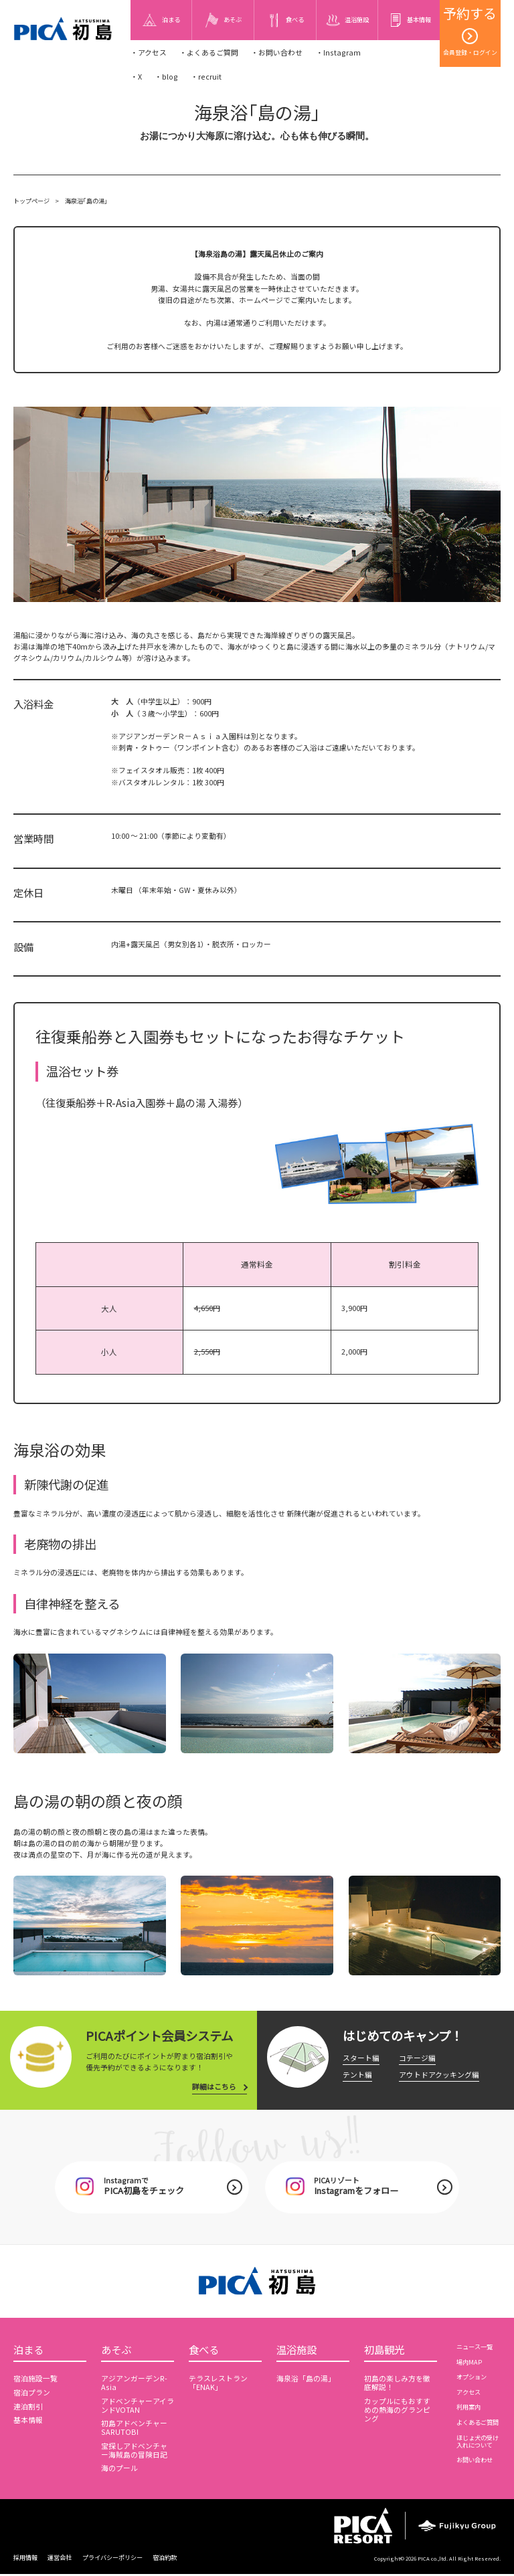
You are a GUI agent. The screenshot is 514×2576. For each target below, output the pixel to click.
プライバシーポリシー (112, 2559)
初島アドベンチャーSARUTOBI (134, 2429)
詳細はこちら (214, 2087)
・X (136, 77)
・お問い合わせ (277, 52)
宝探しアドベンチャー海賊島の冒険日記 (134, 2452)
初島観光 (384, 2351)
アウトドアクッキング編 (439, 2075)
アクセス (468, 2393)
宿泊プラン (31, 2394)
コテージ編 (417, 2058)
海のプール (119, 2470)
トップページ (31, 200)
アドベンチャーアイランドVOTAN (137, 2407)
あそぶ (116, 2351)
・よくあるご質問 (208, 52)
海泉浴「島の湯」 (305, 2380)
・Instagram (338, 52)
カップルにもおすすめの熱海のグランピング (397, 2411)
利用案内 (468, 2408)
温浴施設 (296, 2351)
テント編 (357, 2075)
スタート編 (361, 2058)
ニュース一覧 (474, 2348)
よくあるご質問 (477, 2423)
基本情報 (28, 2422)
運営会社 (60, 2559)
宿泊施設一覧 (35, 2380)
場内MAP (469, 2363)
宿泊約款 (165, 2559)
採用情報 (25, 2559)
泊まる (28, 2351)
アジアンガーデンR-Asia (134, 2384)
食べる (204, 2351)
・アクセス (149, 52)
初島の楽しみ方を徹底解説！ (397, 2384)
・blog (166, 77)
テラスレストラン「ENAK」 (218, 2384)
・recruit (206, 77)
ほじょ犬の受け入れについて (477, 2442)
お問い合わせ (474, 2461)
